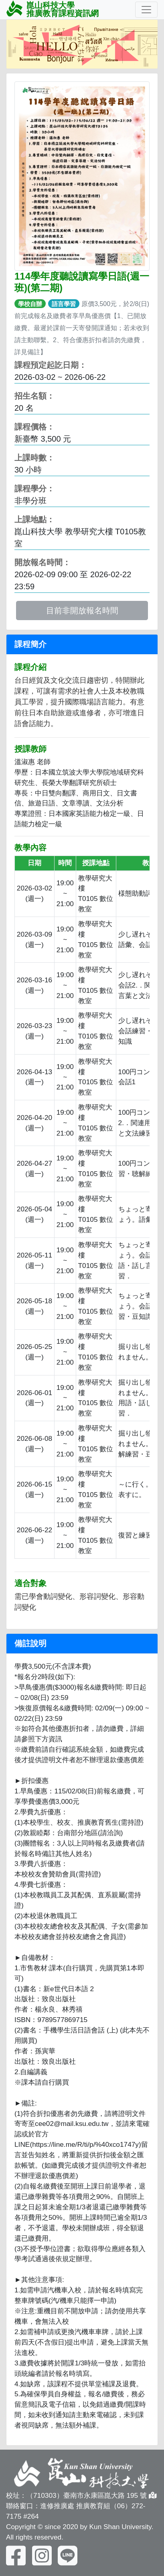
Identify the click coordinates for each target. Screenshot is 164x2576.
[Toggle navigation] (146, 10)
